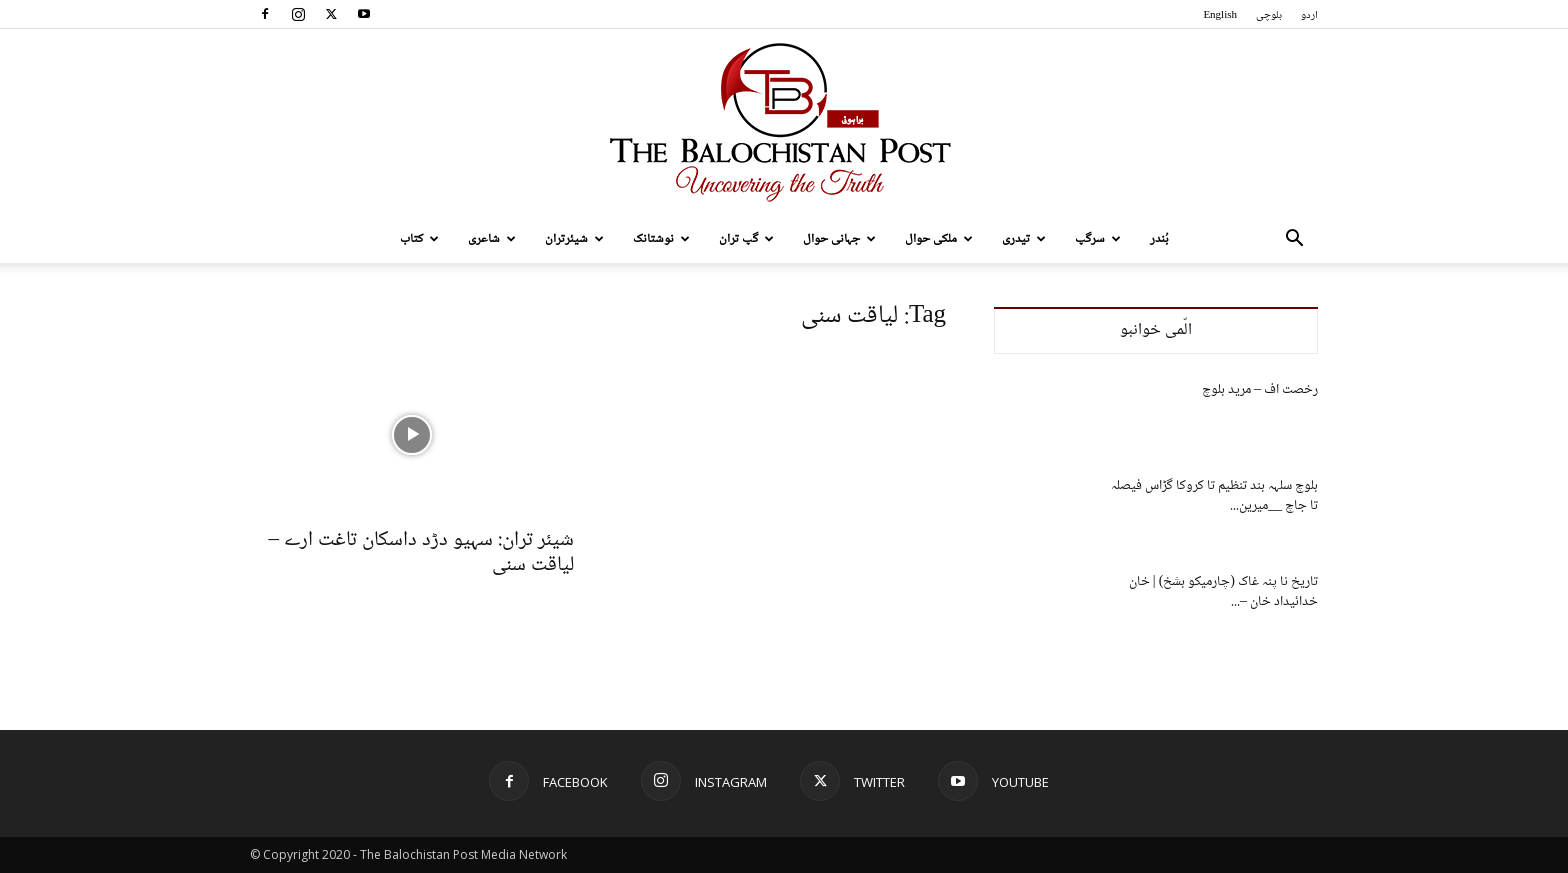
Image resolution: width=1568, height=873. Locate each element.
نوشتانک (661, 239)
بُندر (1159, 239)
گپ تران (746, 239)
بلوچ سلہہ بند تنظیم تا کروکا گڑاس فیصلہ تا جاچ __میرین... (1214, 496)
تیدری (1024, 239)
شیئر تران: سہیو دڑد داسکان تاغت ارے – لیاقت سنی (422, 553)
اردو (1309, 15)
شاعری (492, 239)
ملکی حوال (939, 239)
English (1220, 15)
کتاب (419, 239)
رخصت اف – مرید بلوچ (1260, 390)
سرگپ (1098, 239)
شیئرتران (574, 239)
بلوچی (1269, 15)
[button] (1294, 240)
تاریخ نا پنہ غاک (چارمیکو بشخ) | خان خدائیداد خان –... (1223, 592)
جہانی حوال (839, 239)
